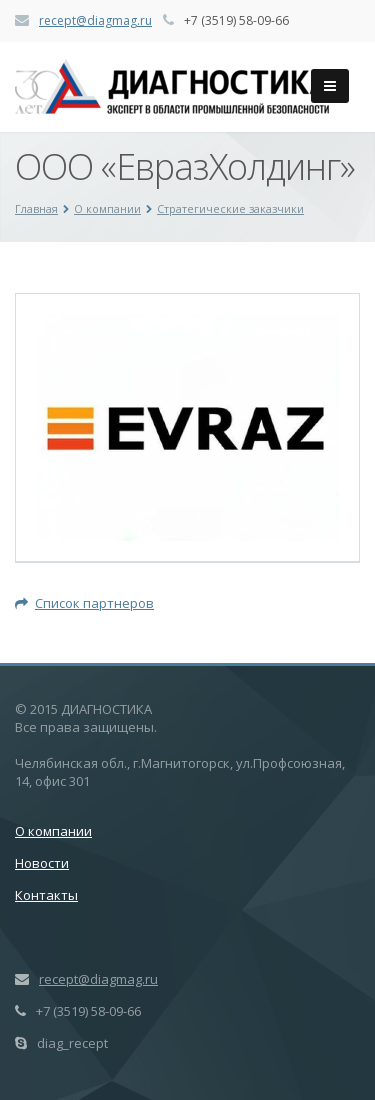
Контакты (46, 895)
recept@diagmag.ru (95, 20)
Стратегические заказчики (230, 208)
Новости (42, 863)
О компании (107, 208)
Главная (36, 208)
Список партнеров (84, 603)
